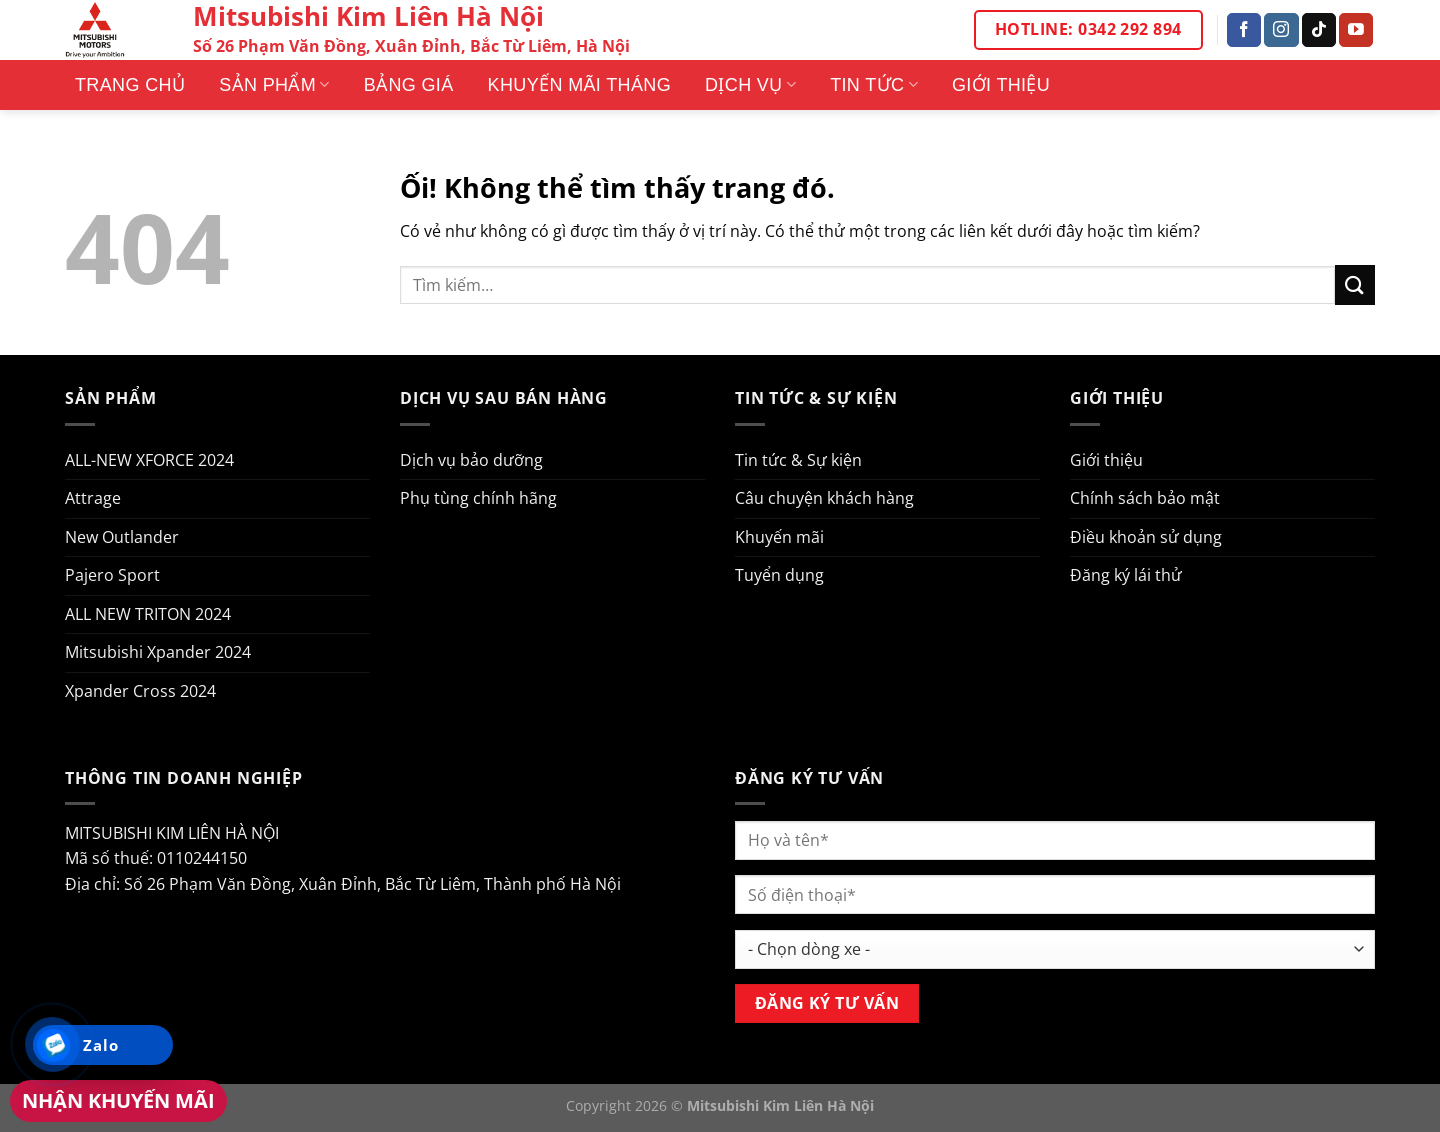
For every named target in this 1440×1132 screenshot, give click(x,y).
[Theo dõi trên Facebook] (1244, 30)
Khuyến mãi (779, 537)
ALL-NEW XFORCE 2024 (149, 460)
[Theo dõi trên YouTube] (1356, 30)
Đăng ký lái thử (1126, 575)
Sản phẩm (274, 85)
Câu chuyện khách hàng (824, 498)
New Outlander (122, 537)
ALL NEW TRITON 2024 (148, 614)
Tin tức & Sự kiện (798, 460)
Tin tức (874, 85)
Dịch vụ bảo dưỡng (471, 460)
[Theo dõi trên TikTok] (1319, 30)
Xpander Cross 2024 (140, 691)
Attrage (93, 498)
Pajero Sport (112, 575)
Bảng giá (409, 85)
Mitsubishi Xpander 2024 (158, 652)
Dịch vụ (750, 85)
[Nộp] (1355, 284)
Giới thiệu (1001, 85)
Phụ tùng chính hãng (478, 498)
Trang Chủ (130, 85)
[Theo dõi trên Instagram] (1281, 30)
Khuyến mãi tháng (579, 85)
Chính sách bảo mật (1145, 498)
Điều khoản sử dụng (1146, 537)
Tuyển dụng (779, 575)
